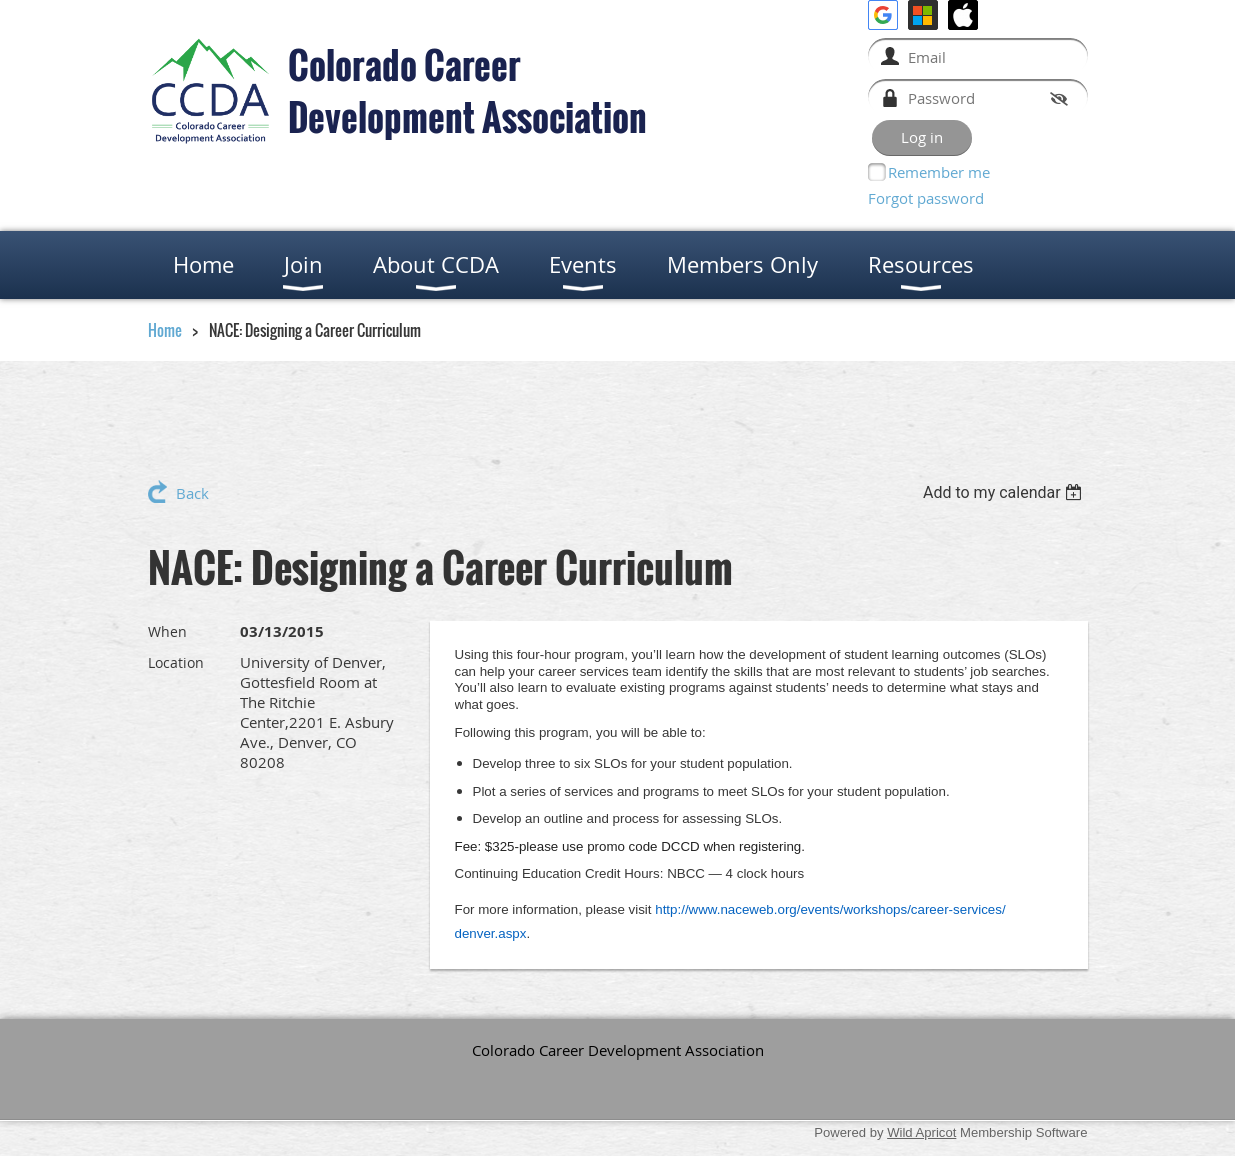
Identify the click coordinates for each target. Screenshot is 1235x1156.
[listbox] (1005, 492)
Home (165, 330)
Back (192, 493)
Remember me (939, 172)
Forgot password (926, 198)
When (167, 631)
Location (176, 662)
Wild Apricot (921, 1132)
